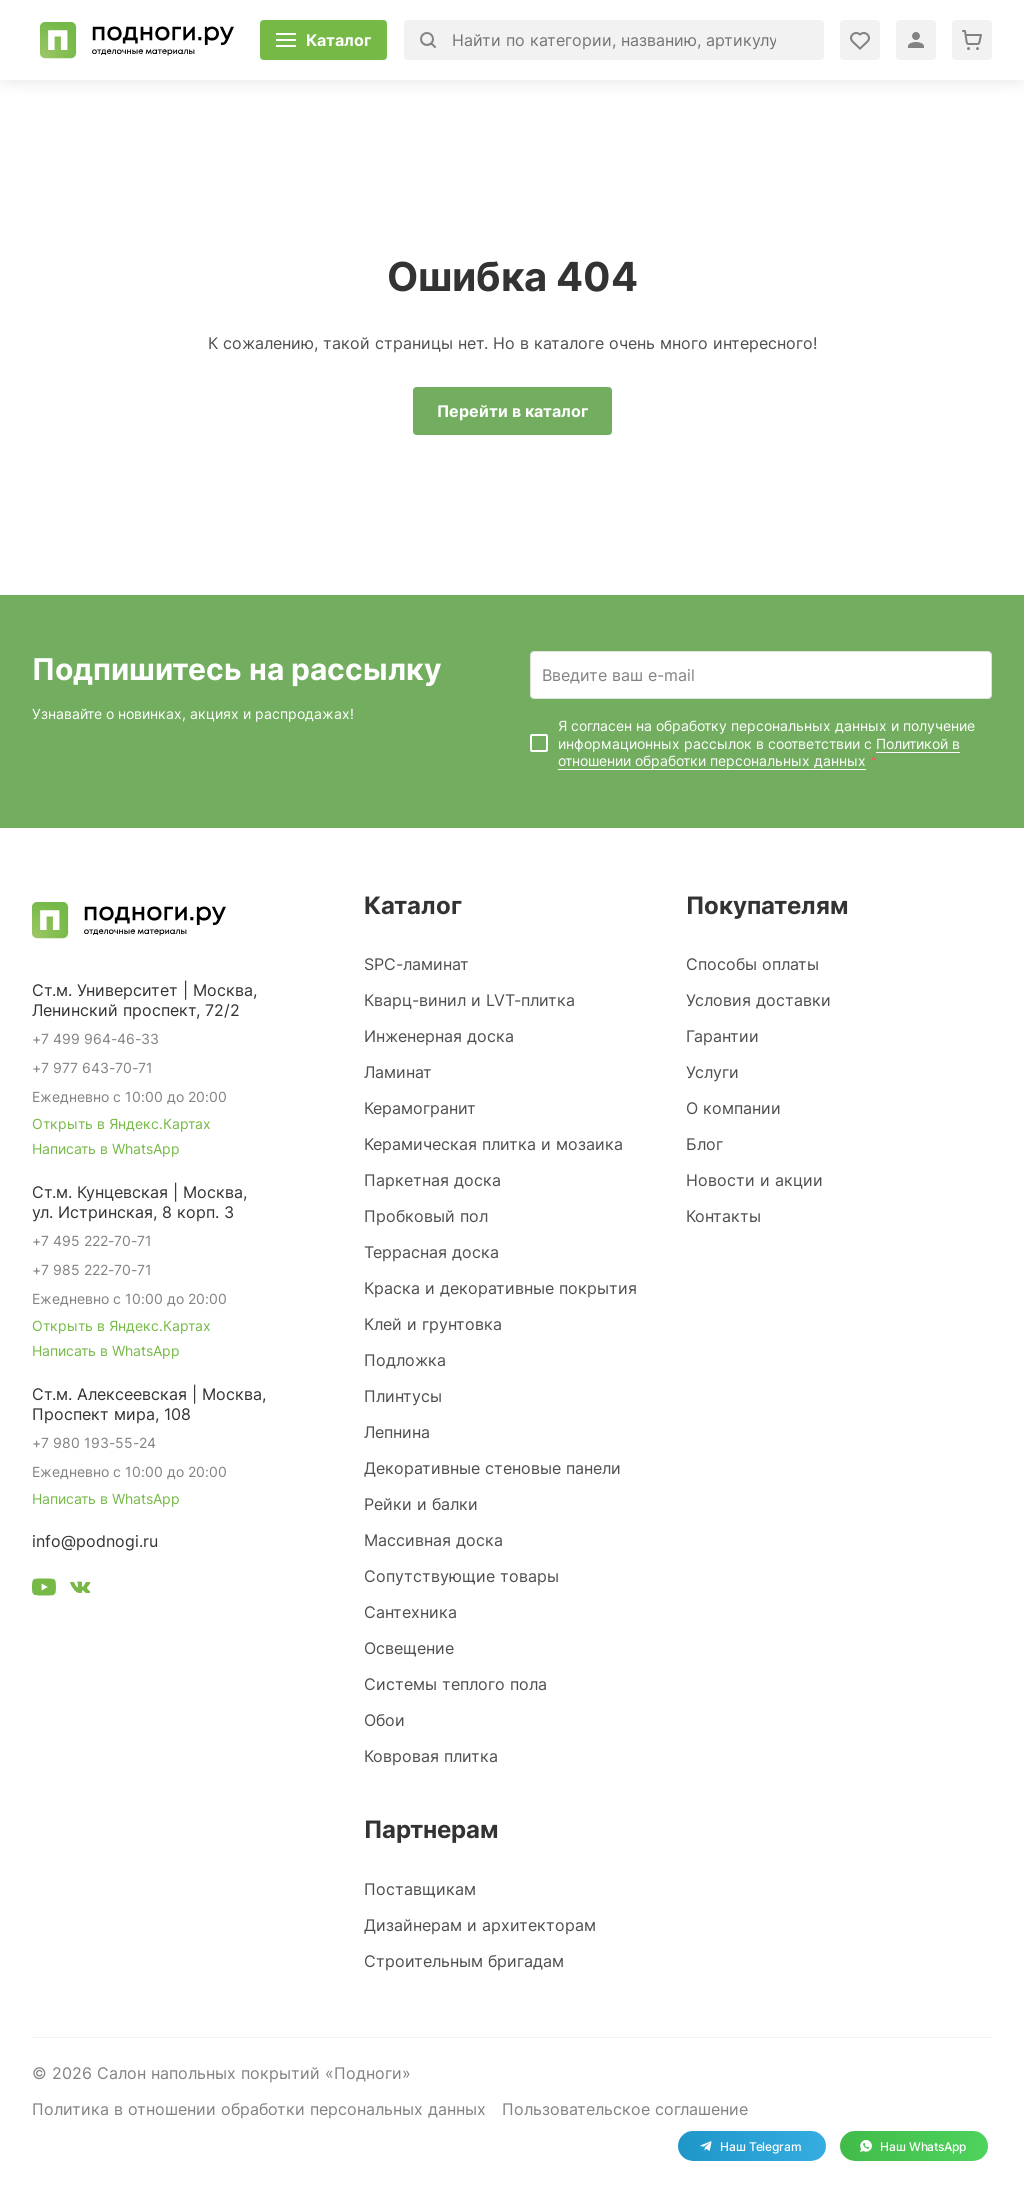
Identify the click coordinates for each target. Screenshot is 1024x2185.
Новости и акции (754, 1180)
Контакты (723, 1216)
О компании (733, 1108)
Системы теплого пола (455, 1684)
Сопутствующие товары (461, 1576)
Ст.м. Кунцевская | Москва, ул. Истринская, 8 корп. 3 (139, 1202)
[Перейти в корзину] (972, 40)
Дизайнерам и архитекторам (480, 1925)
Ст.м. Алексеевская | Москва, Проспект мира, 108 (149, 1404)
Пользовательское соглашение (625, 2109)
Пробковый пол (426, 1216)
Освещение (409, 1648)
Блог (704, 1144)
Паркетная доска (432, 1180)
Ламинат (398, 1072)
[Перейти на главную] (137, 40)
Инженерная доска (439, 1036)
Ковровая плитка (431, 1756)
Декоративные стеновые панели (492, 1468)
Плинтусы (403, 1396)
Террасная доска (431, 1252)
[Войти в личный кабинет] (860, 40)
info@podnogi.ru (95, 1541)
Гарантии (722, 1036)
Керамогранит (420, 1108)
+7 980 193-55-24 (94, 1442)
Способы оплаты (752, 964)
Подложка (405, 1360)
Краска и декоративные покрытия (500, 1288)
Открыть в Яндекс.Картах (121, 1123)
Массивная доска (433, 1540)
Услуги (712, 1072)
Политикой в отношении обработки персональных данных (759, 752)
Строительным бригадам (464, 1961)
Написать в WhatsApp (106, 1148)
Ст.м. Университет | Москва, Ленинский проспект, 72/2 (144, 1000)
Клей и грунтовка (433, 1324)
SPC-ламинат (416, 964)
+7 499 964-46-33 (95, 1038)
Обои (384, 1720)
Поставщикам (420, 1889)
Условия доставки (758, 1000)
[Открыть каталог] (323, 40)
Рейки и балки (421, 1504)
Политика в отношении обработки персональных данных (259, 2109)
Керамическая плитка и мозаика (493, 1144)
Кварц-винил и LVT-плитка (469, 1000)
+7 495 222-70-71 (92, 1240)
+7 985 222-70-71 (92, 1269)
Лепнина (397, 1432)
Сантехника (410, 1612)
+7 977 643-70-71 (92, 1067)
